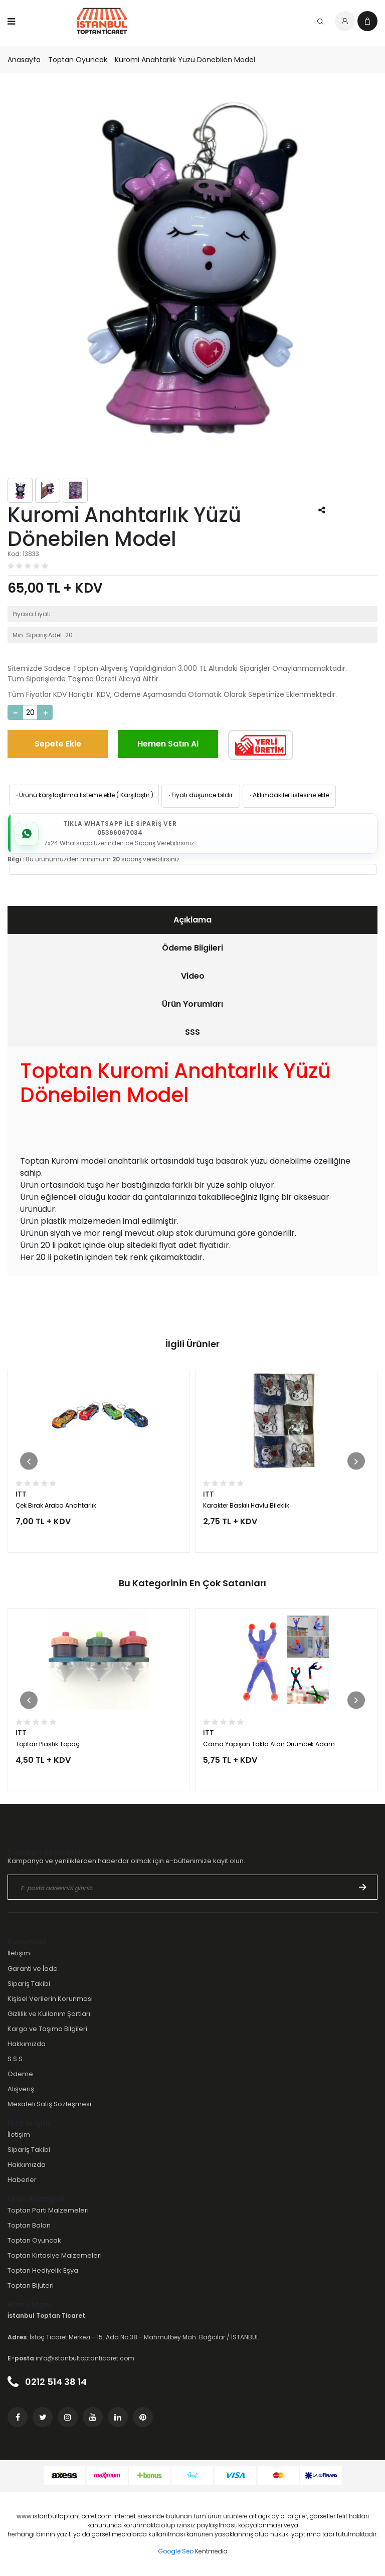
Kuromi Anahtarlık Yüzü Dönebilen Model (185, 59)
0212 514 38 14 (47, 2381)
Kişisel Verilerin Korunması (50, 1998)
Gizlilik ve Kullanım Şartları (49, 2013)
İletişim (19, 1953)
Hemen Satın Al (168, 744)
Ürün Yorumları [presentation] (192, 1004)
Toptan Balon (29, 2225)
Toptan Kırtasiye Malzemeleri (55, 2255)
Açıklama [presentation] (192, 920)
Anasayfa (24, 59)
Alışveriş (21, 2089)
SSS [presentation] (192, 1032)
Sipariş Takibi (29, 1983)
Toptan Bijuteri (31, 2285)
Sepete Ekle (58, 744)
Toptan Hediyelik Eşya (43, 2270)
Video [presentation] (193, 976)
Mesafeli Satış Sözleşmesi (49, 2104)
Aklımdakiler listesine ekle (288, 795)
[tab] (192, 920)
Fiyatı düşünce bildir (200, 795)
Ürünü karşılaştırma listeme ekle (65, 795)
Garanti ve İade (33, 1968)
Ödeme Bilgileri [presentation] (192, 948)
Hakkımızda (27, 2044)
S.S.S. (16, 2059)
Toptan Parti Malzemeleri (48, 2210)
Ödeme (20, 2074)
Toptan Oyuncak (77, 59)
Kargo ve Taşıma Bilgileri (47, 2029)
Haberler (22, 2179)
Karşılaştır (134, 795)
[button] (29, 1461)
